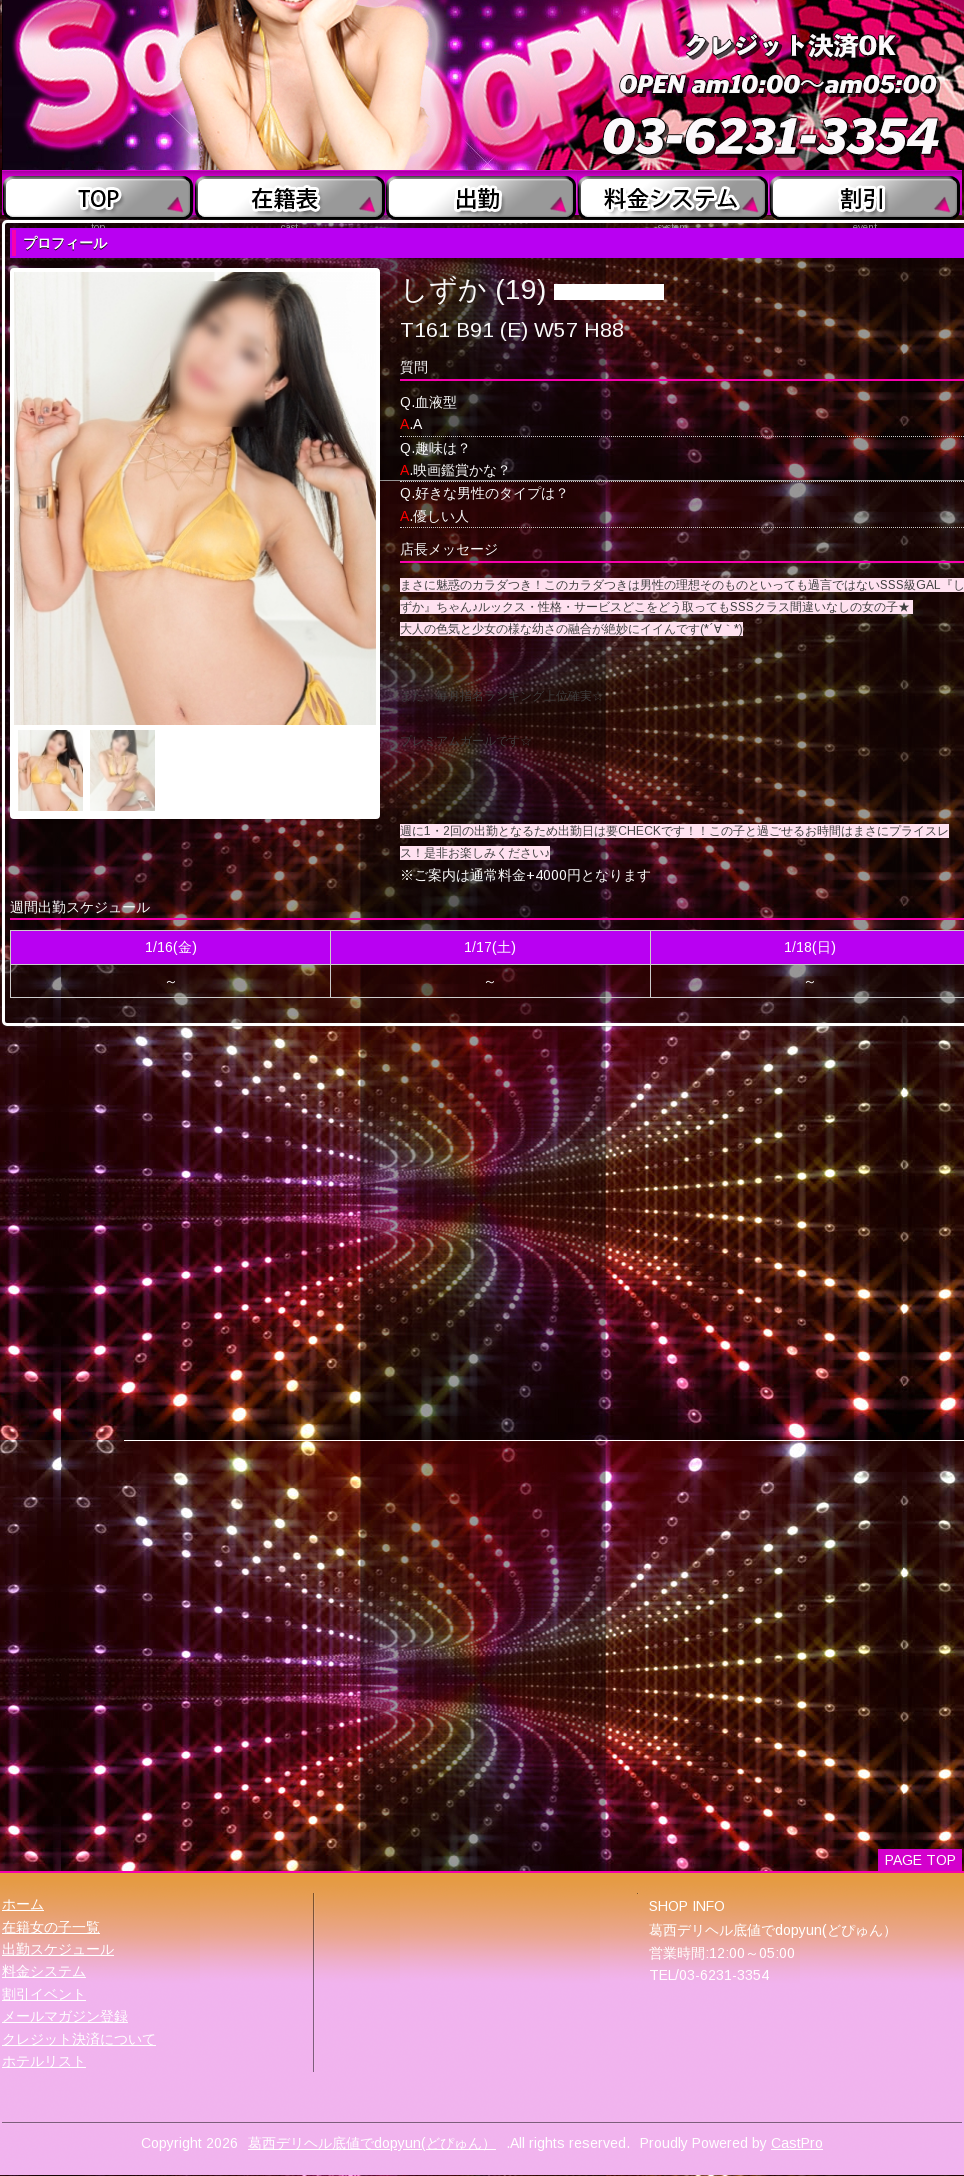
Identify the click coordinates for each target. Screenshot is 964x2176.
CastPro (797, 2143)
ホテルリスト (44, 2061)
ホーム (23, 1904)
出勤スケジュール (58, 1949)
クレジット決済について (79, 2039)
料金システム (44, 1971)
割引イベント (44, 1994)
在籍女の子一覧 (51, 1927)
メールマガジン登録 (65, 2016)
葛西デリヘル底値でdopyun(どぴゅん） (372, 2143)
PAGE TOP (920, 1860)
